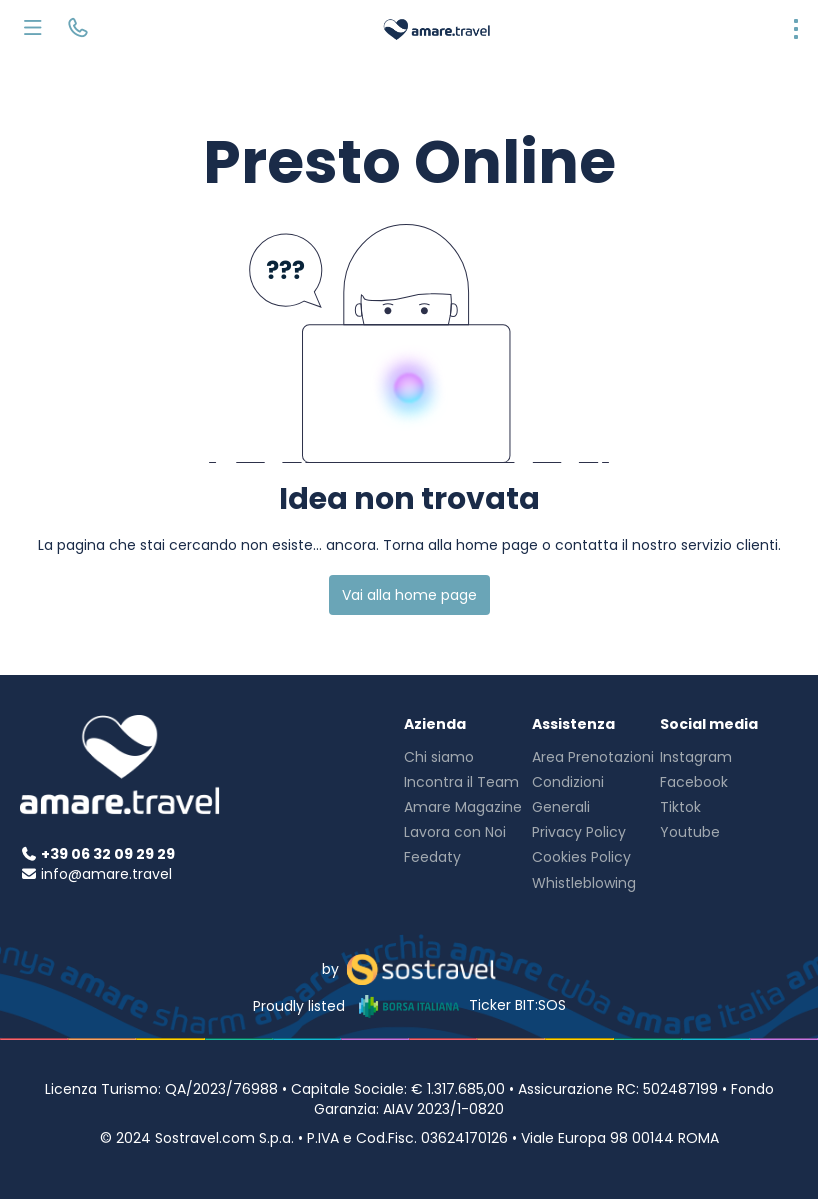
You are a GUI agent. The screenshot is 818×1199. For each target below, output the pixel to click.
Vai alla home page (409, 595)
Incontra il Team (461, 782)
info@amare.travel (106, 874)
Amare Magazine (463, 807)
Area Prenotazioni (593, 757)
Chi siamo (439, 757)
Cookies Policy (581, 857)
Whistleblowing (584, 883)
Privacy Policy (579, 832)
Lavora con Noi (455, 832)
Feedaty (432, 857)
